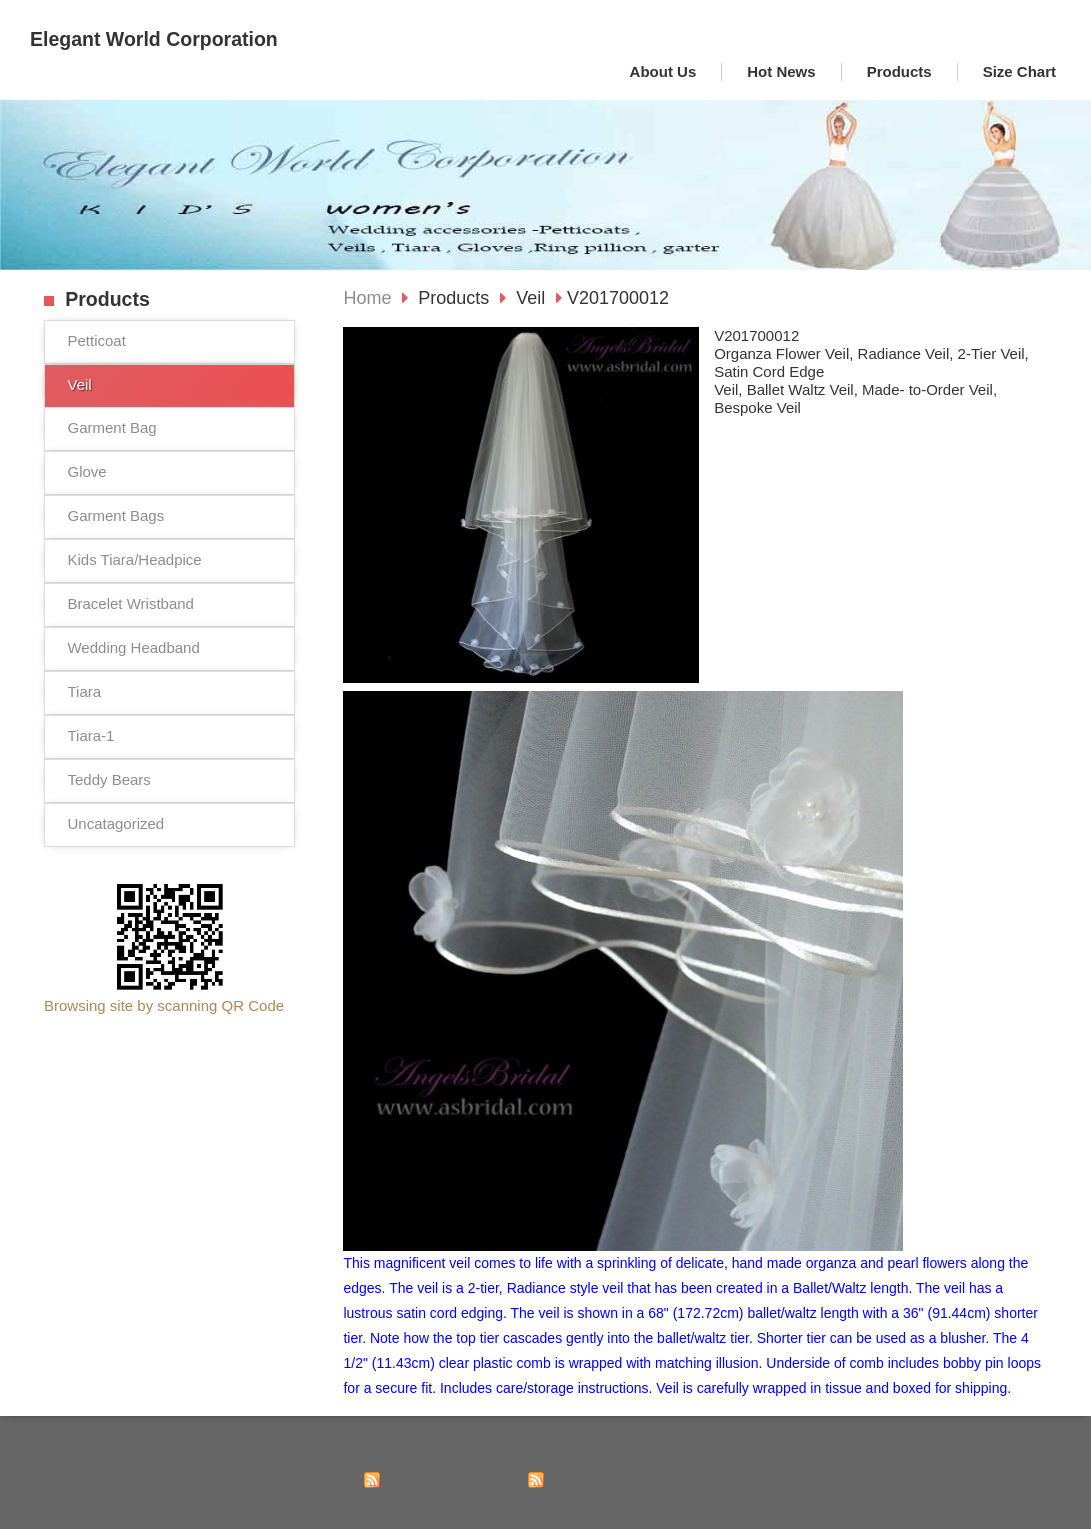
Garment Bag (111, 427)
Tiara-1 (90, 735)
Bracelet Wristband (130, 603)
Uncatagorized (115, 823)
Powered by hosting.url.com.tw (969, 1502)
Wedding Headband (133, 647)
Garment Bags (115, 515)
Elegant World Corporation (154, 39)
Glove (86, 471)
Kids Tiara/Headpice (134, 559)
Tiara (84, 691)
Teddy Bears (108, 779)
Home (367, 298)
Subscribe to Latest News (452, 1479)
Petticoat (96, 340)
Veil (79, 384)
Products (456, 298)
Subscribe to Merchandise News (635, 1479)
